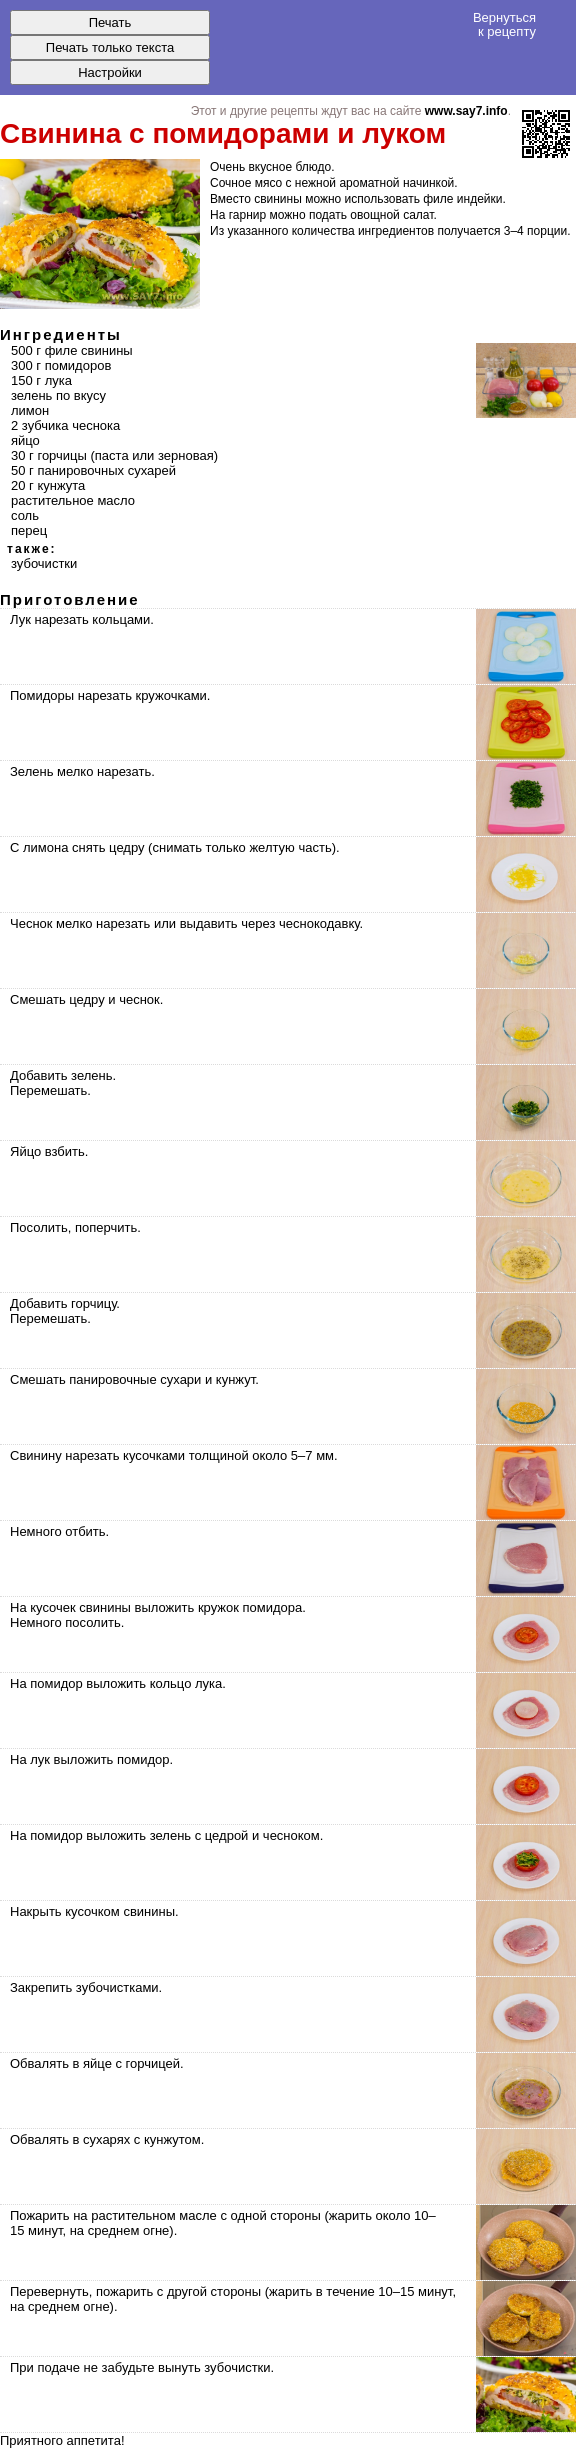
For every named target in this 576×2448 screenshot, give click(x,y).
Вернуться (504, 24)
